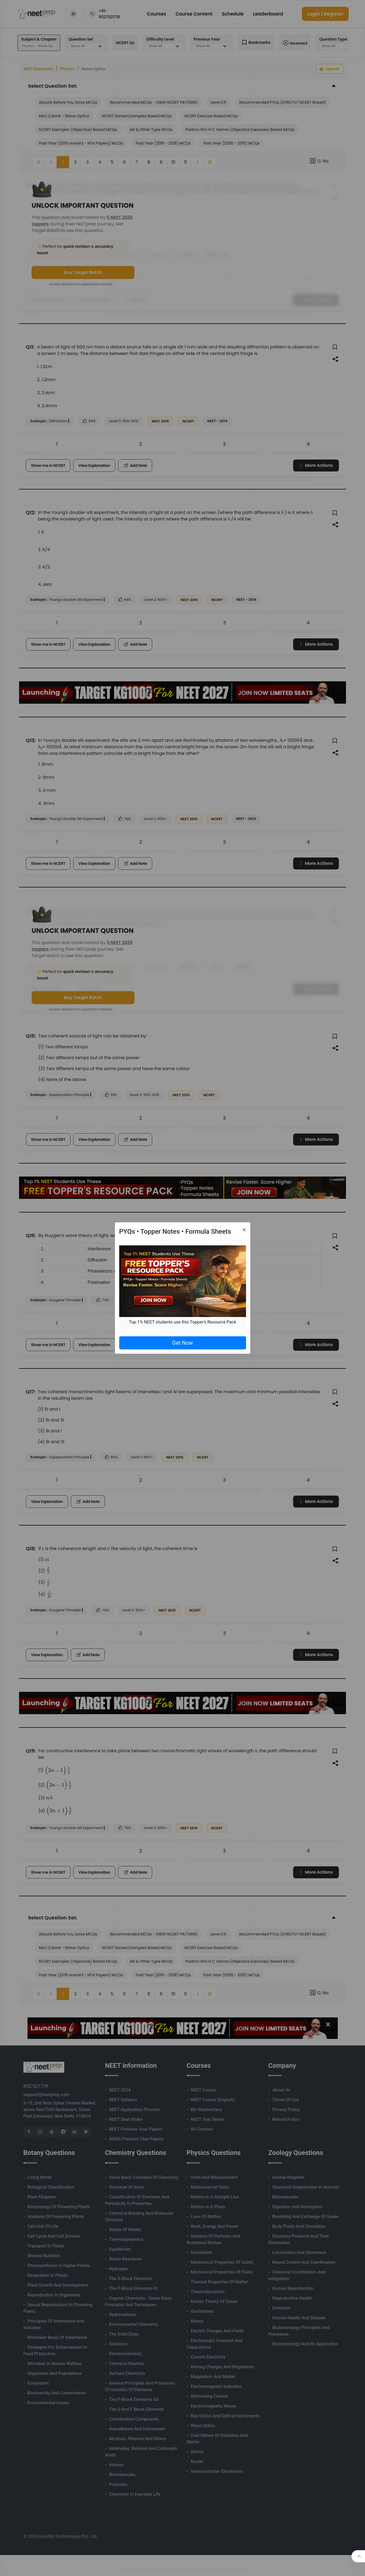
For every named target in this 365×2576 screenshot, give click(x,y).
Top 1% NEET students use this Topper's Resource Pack (182, 1322)
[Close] (244, 1230)
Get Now (182, 1343)
